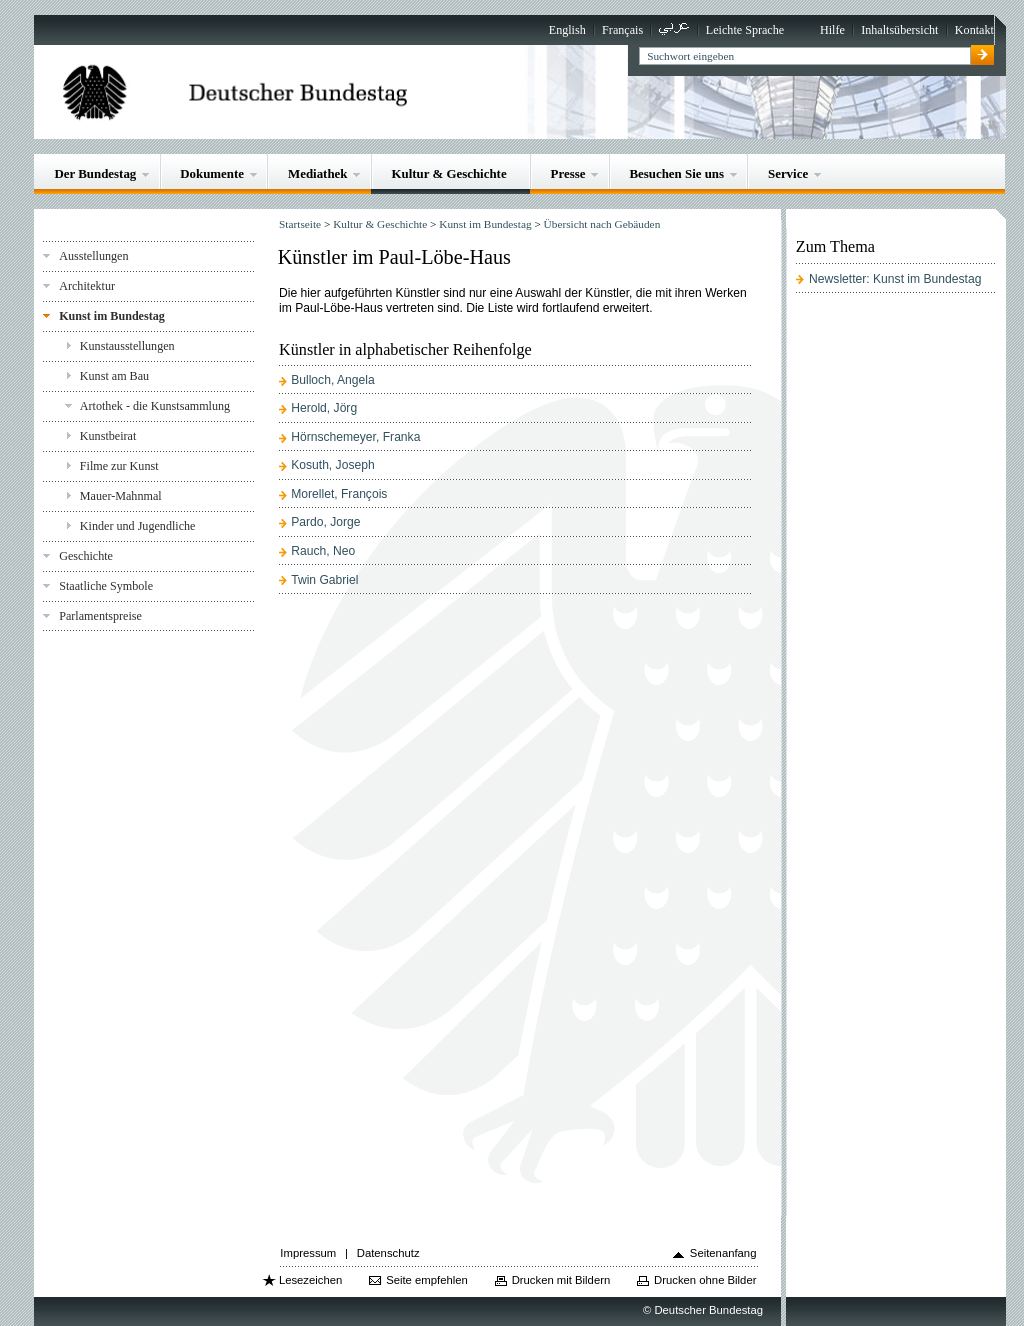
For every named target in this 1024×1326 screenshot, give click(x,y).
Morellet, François (339, 494)
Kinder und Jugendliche (138, 526)
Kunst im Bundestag (112, 316)
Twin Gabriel (324, 580)
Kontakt (974, 30)
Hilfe (832, 30)
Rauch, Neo (323, 551)
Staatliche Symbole (106, 586)
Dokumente (212, 173)
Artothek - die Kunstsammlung (155, 406)
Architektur (87, 286)
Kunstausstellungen (127, 346)
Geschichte (86, 556)
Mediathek (318, 173)
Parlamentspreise (100, 616)
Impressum (308, 1253)
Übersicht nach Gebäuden (602, 224)
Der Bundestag (95, 173)
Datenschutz (388, 1253)
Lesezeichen (310, 1280)
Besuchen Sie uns (676, 173)
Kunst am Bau (114, 376)
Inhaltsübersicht (899, 30)
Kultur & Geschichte (448, 173)
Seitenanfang (723, 1253)
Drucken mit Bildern (561, 1280)
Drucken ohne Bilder (705, 1280)
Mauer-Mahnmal (121, 496)
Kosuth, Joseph (332, 465)
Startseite (300, 224)
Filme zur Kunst (119, 466)
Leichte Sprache (745, 30)
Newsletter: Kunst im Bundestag (895, 279)
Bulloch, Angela (332, 380)
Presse (568, 173)
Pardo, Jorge (325, 522)
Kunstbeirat (108, 436)
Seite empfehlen (427, 1280)
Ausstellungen (93, 256)
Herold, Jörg (324, 408)
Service (788, 173)
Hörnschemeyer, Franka (355, 437)
